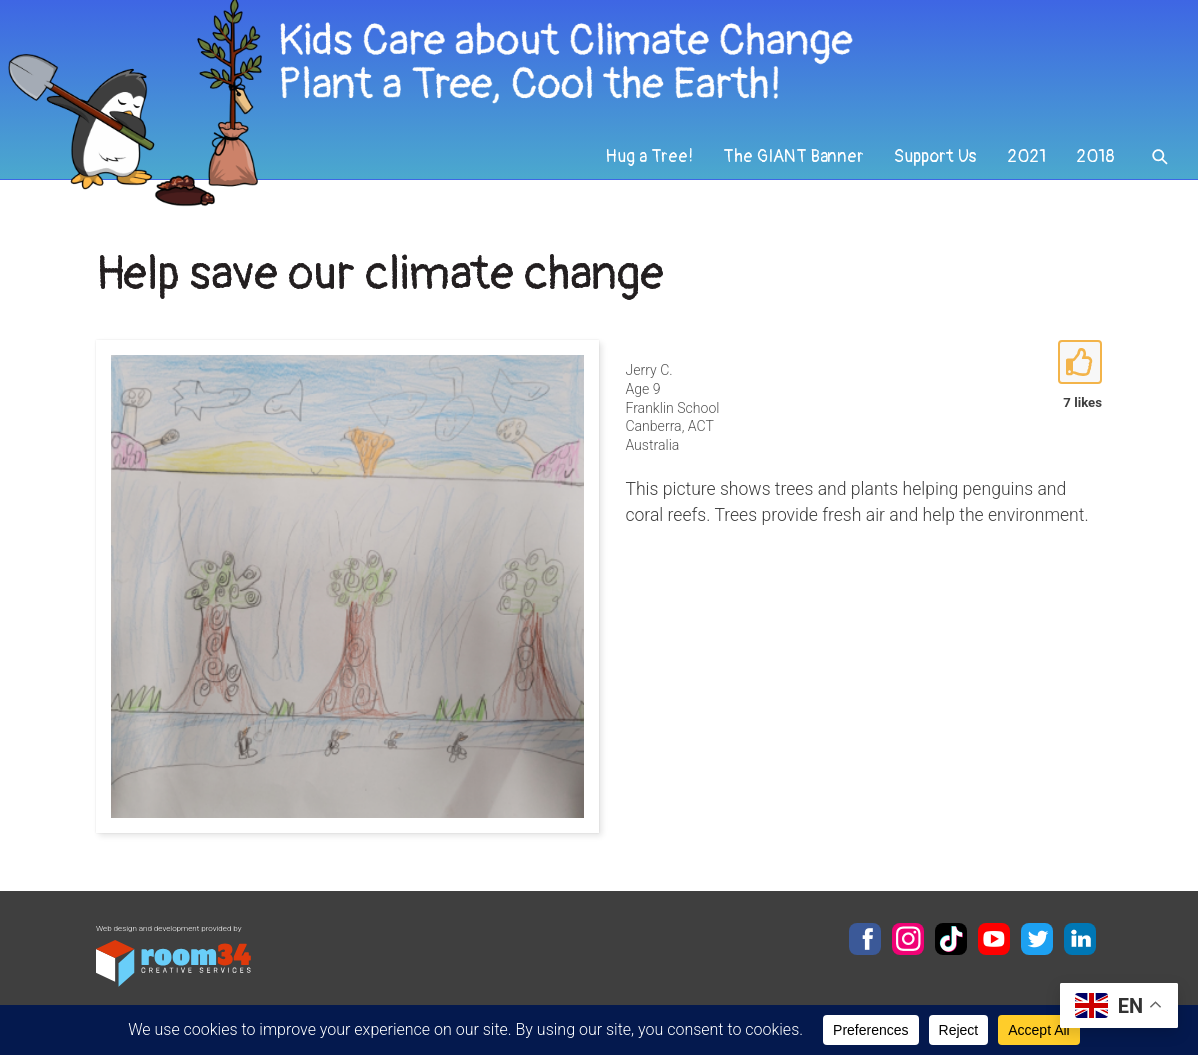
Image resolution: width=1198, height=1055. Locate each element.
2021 (1026, 156)
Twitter (1037, 939)
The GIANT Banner (793, 156)
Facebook (865, 939)
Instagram (908, 939)
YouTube (994, 939)
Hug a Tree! (649, 156)
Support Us (935, 156)
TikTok (951, 939)
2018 (1095, 156)
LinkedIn (1080, 939)
